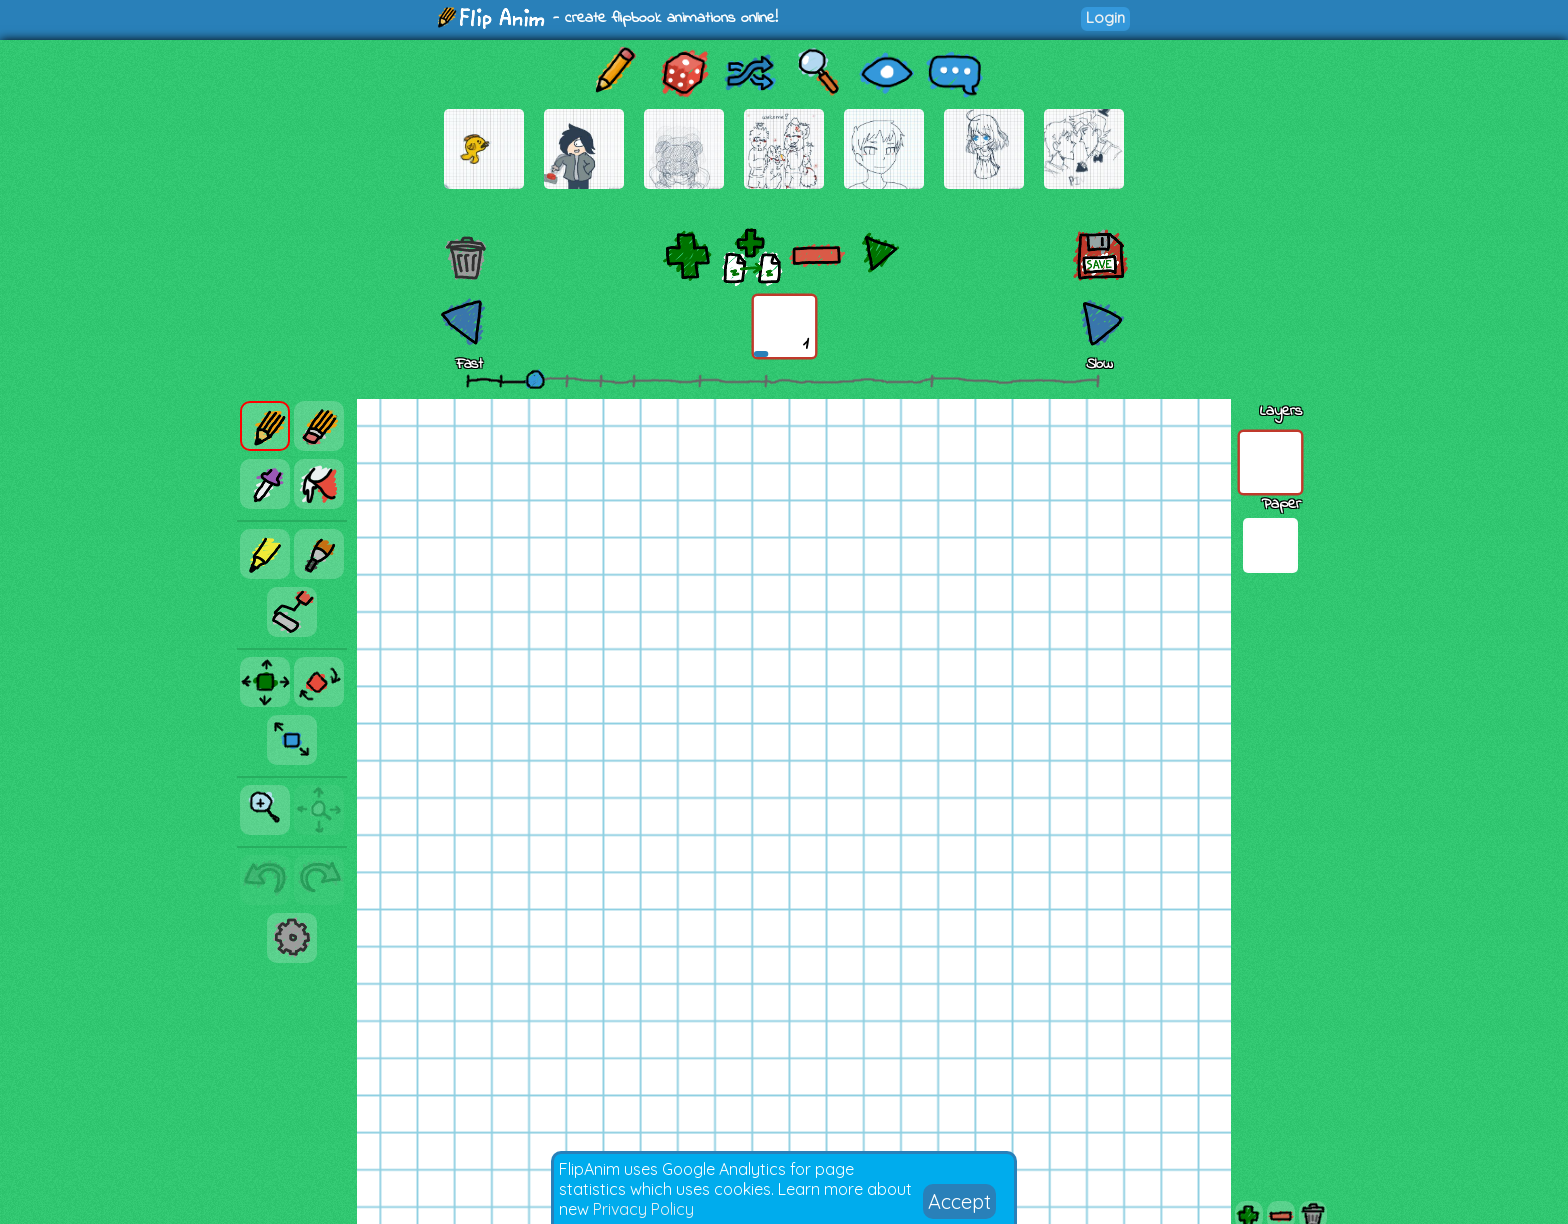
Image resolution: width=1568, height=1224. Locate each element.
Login (1105, 17)
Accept (959, 1201)
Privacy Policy (643, 1209)
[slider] (535, 379)
